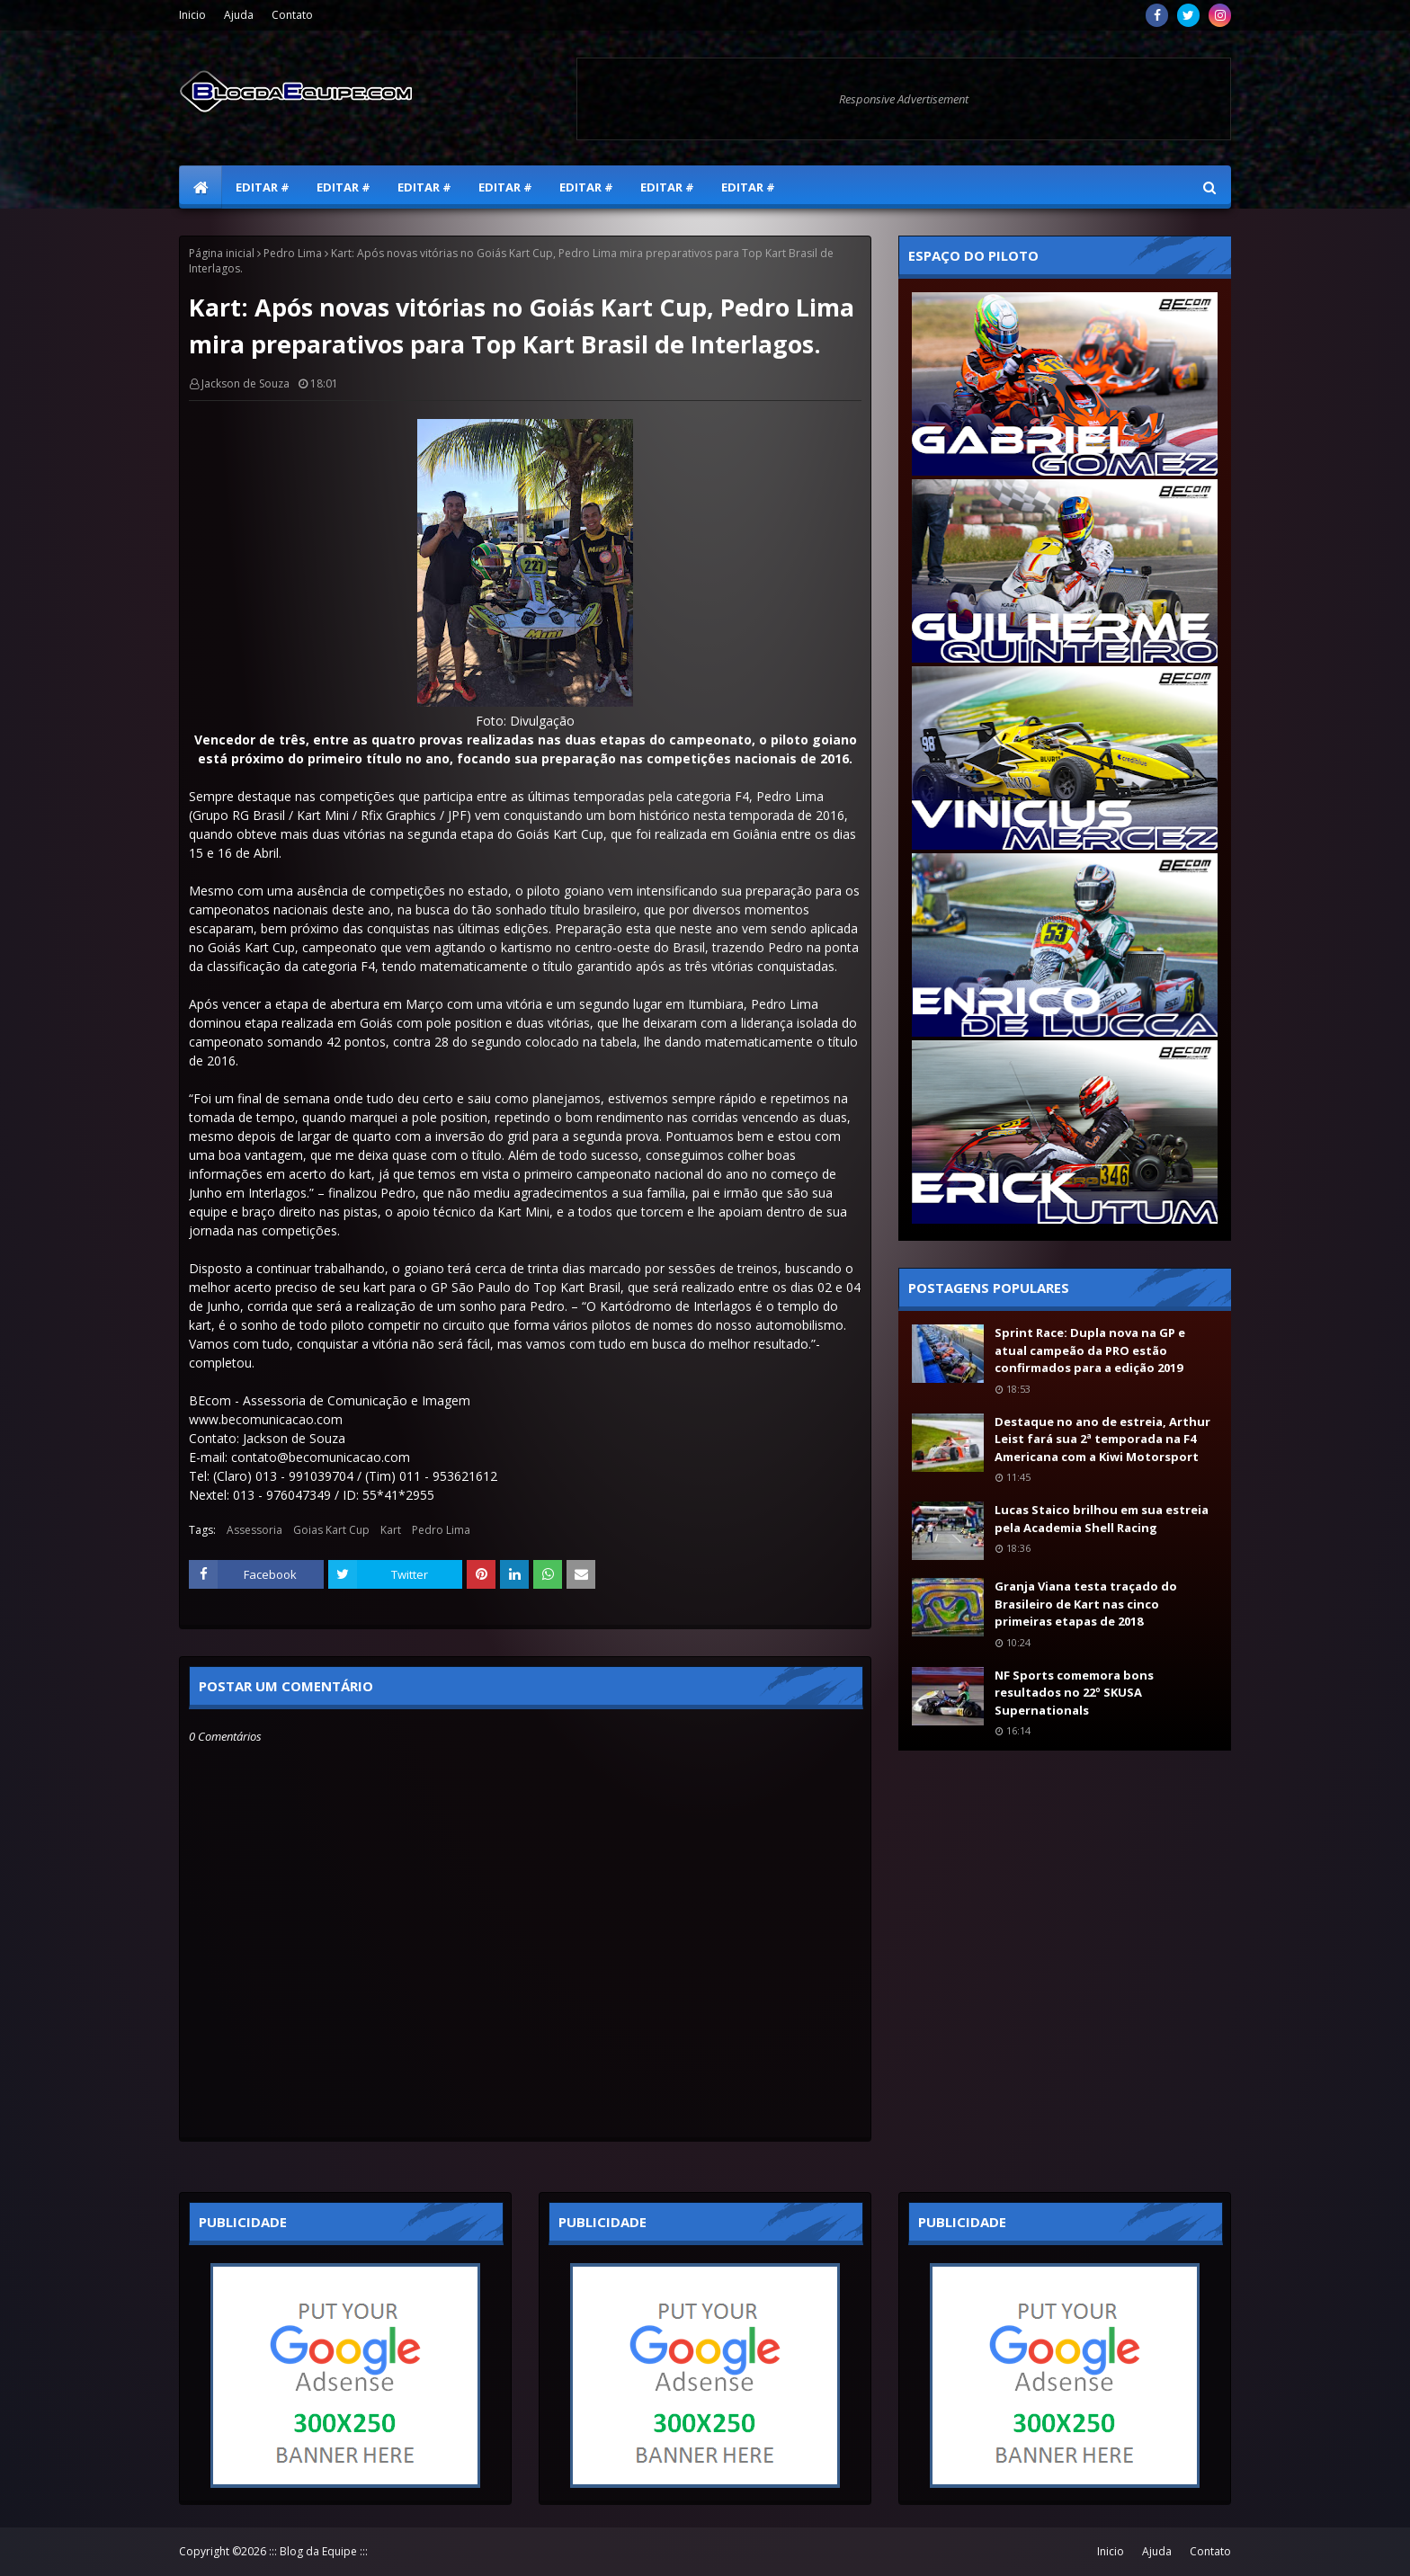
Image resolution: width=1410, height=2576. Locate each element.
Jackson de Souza (245, 383)
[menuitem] (200, 187)
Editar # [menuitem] (263, 187)
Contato (292, 14)
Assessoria (254, 1530)
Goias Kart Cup (331, 1530)
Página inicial (221, 253)
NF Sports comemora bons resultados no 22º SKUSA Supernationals (1074, 1692)
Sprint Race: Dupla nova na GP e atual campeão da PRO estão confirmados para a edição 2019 (1090, 1350)
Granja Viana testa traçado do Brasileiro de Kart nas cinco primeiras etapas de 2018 (1086, 1603)
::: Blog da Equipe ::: (318, 2551)
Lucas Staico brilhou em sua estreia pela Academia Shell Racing (1102, 1519)
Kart (390, 1530)
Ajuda (239, 14)
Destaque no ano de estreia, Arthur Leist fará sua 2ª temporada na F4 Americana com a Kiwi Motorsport (1102, 1439)
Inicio (192, 14)
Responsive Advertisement (903, 99)
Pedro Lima (292, 253)
